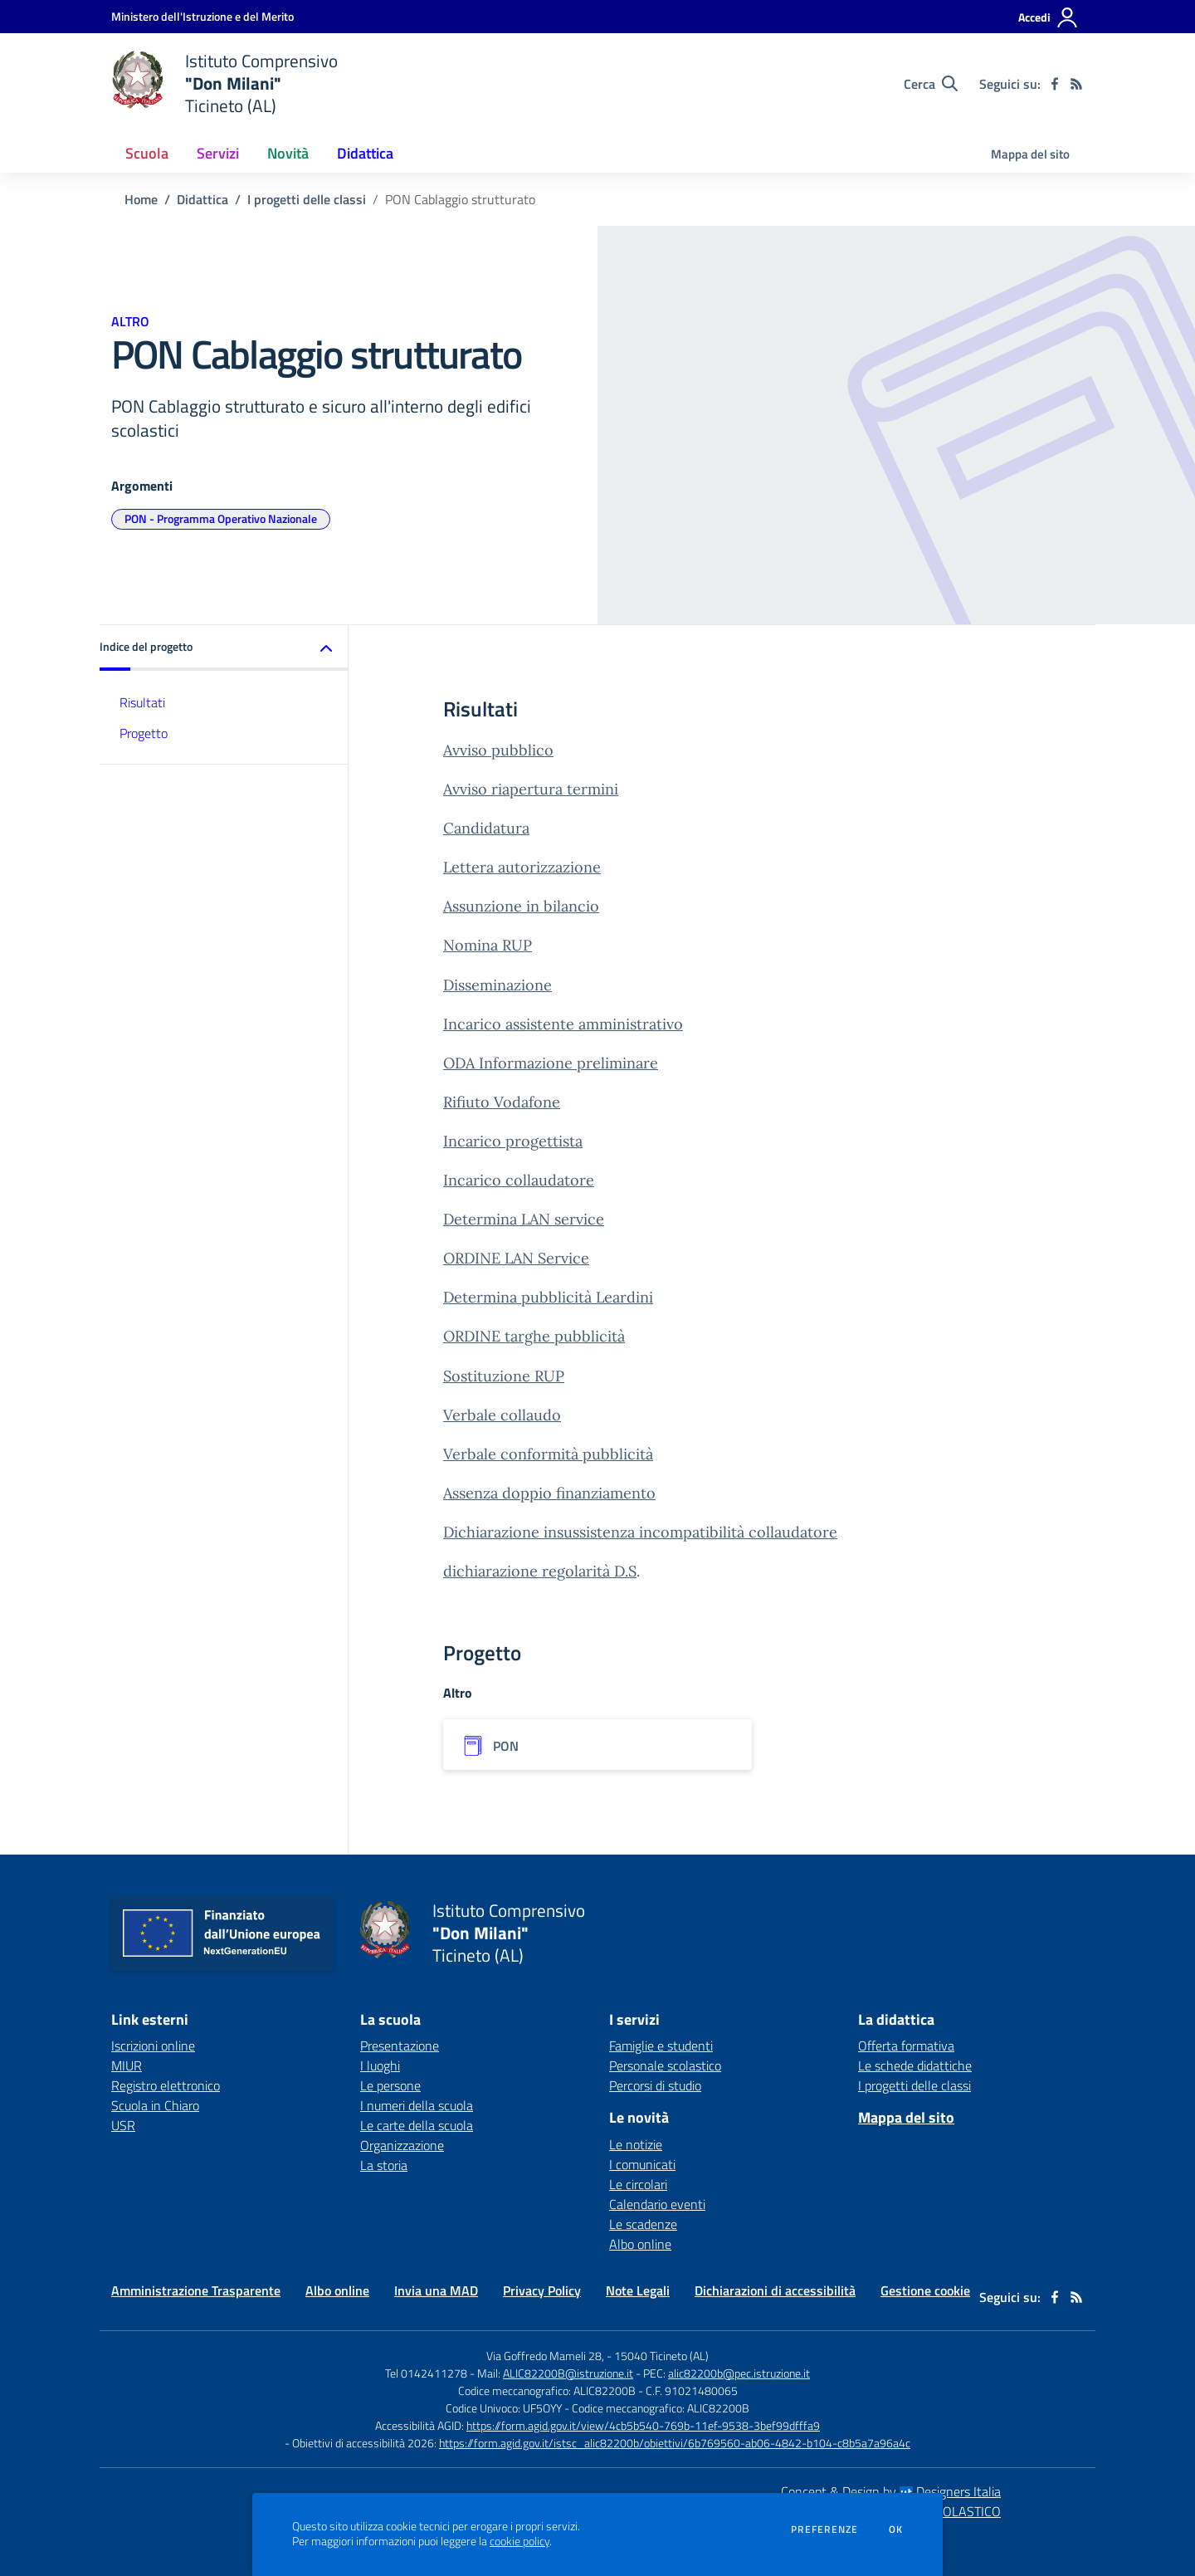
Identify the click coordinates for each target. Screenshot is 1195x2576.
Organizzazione (402, 2145)
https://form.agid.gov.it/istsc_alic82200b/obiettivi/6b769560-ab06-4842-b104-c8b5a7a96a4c (674, 2442)
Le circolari (638, 2184)
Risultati (142, 702)
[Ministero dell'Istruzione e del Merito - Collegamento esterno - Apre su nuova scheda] (202, 16)
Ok (896, 2529)
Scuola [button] (146, 153)
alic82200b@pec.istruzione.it (739, 2373)
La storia (383, 2165)
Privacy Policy (542, 2290)
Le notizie (635, 2144)
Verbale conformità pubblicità (548, 1454)
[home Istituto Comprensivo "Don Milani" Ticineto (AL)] (224, 83)
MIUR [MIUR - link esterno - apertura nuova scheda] (126, 2065)
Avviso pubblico (498, 750)
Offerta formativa (906, 2045)
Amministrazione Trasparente (195, 2290)
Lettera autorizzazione (522, 867)
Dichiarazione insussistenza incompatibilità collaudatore (640, 1532)
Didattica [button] (365, 153)
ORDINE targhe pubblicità (534, 1336)
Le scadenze (643, 2224)
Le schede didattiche (915, 2065)
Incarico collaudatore (518, 1180)
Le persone (390, 2085)
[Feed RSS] (1076, 83)
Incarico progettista (513, 1141)
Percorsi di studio (655, 2085)
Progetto (144, 733)
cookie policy (519, 2541)
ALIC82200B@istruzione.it (568, 2373)
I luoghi (380, 2065)
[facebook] (1054, 83)
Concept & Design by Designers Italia (891, 2491)
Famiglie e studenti (661, 2045)
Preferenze (824, 2529)
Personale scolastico (665, 2065)
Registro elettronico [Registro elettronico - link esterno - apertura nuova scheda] (165, 2085)
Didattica (202, 199)
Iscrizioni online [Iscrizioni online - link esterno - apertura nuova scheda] (153, 2045)
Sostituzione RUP (503, 1376)
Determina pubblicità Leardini (548, 1297)
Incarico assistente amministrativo (563, 1024)
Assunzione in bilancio (521, 906)
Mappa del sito (1030, 154)
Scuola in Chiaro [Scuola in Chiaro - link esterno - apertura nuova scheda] (155, 2105)
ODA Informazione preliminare (550, 1063)
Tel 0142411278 (426, 2373)
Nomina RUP (487, 945)
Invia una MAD (436, 2290)
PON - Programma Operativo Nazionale (220, 518)
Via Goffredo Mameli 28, (545, 2355)
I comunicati (642, 2164)
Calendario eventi (657, 2204)
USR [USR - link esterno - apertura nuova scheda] (123, 2125)
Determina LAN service (523, 1219)
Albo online (640, 2244)
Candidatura (486, 828)
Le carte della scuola (416, 2125)
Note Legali (638, 2290)
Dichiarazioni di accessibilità (775, 2290)
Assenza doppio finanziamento (549, 1493)
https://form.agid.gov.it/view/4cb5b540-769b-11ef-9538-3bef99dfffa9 (643, 2425)
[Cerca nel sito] (931, 84)
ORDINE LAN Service (516, 1258)
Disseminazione (497, 985)
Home (141, 199)
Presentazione (399, 2045)
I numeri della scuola (416, 2105)
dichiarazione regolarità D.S (540, 1571)
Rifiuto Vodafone (501, 1102)
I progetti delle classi (306, 199)
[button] (224, 648)
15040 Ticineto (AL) (661, 2355)
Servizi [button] (218, 153)
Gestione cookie (925, 2290)
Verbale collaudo (502, 1415)
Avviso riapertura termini (530, 789)
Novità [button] (288, 153)
